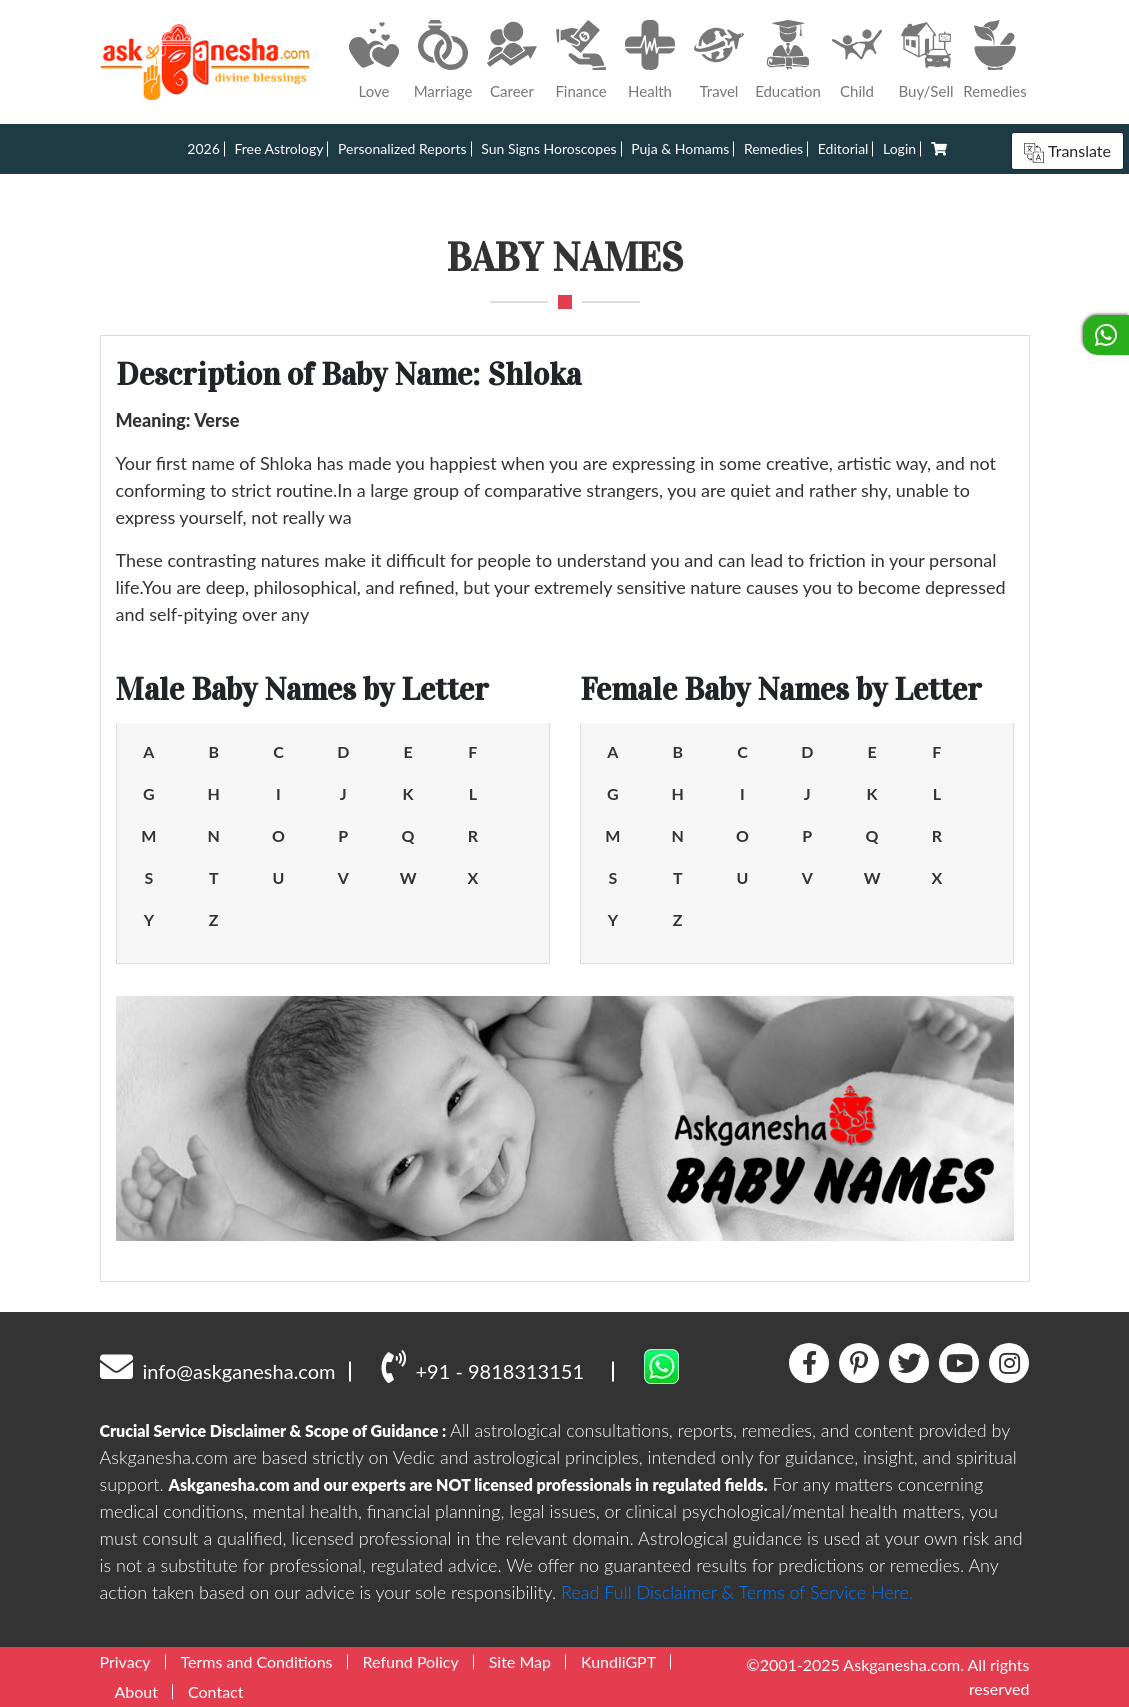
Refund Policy (411, 1661)
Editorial (843, 148)
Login (899, 148)
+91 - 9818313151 (482, 1366)
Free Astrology (278, 148)
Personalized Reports (402, 148)
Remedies (773, 148)
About (137, 1691)
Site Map (520, 1661)
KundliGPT (618, 1661)
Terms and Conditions (257, 1661)
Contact (215, 1691)
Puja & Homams (680, 148)
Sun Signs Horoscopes (548, 148)
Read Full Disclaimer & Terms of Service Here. (737, 1592)
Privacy (125, 1661)
